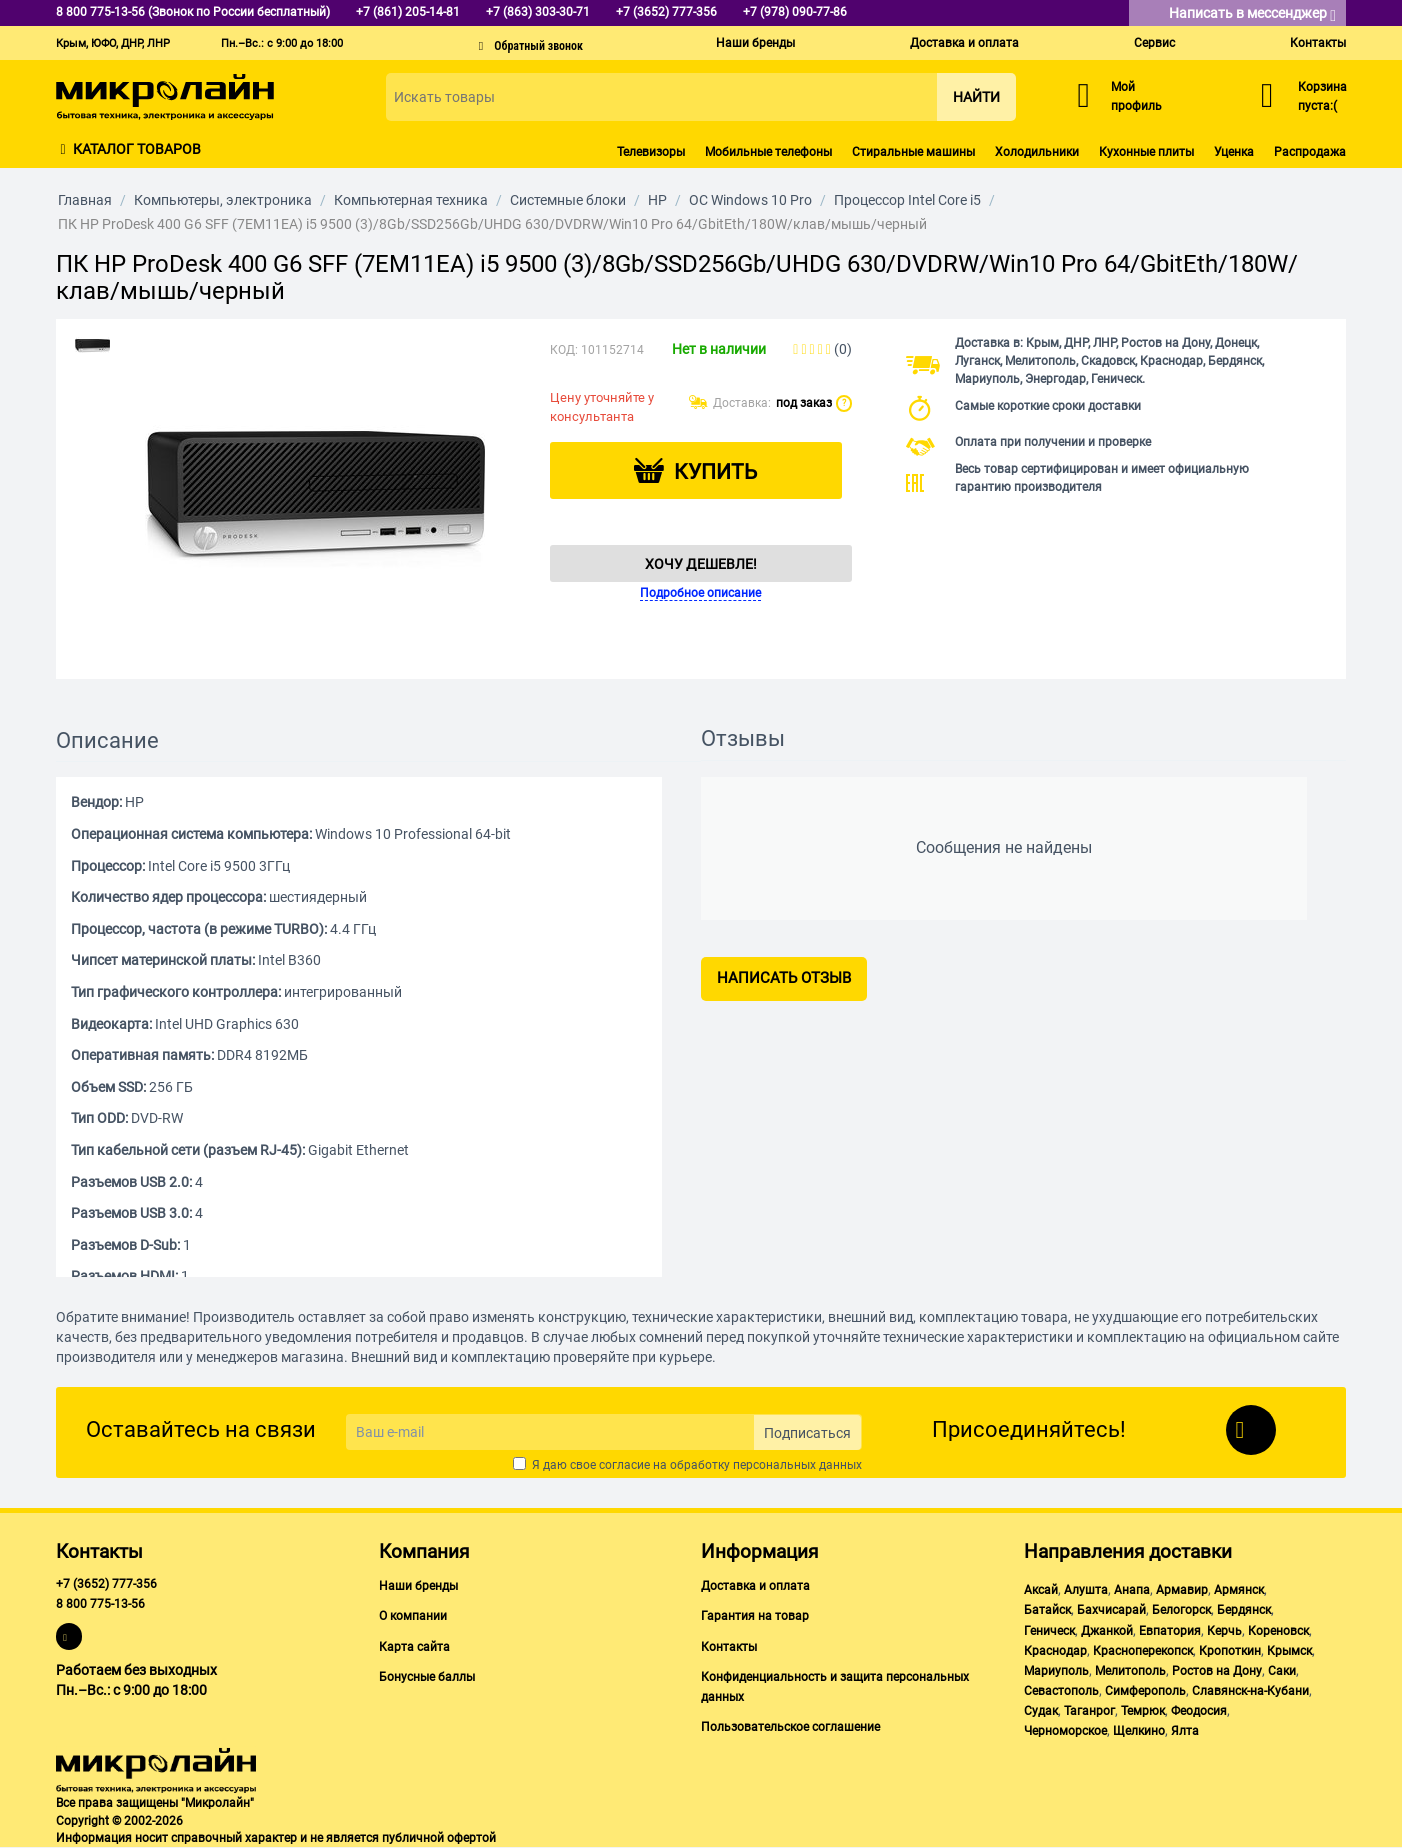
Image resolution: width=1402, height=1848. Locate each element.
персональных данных (797, 1465)
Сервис (1154, 43)
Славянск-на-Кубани (1250, 1691)
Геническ (1049, 1631)
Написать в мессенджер (1252, 14)
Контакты (1318, 43)
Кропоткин (1230, 1651)
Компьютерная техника (411, 200)
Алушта (1086, 1590)
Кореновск (1278, 1631)
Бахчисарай (1111, 1610)
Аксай (1041, 1590)
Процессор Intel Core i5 (907, 200)
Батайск (1047, 1610)
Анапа (1132, 1590)
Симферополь (1145, 1691)
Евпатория (1170, 1631)
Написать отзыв (784, 978)
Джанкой (1107, 1631)
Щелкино (1139, 1731)
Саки (1282, 1671)
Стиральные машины (913, 152)
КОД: (564, 350)
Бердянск (1244, 1610)
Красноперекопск (1143, 1651)
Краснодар (1055, 1651)
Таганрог (1089, 1711)
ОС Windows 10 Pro (750, 200)
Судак (1041, 1711)
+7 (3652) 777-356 (106, 1584)
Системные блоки (568, 200)
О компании (413, 1616)
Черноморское (1065, 1731)
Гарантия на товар (755, 1616)
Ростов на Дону (1217, 1671)
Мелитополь (1130, 1671)
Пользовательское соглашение (790, 1727)
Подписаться (807, 1433)
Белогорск (1181, 1610)
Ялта (1185, 1731)
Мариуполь (1056, 1671)
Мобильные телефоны (768, 152)
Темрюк (1143, 1711)
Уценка (1234, 152)
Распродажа (1310, 152)
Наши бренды (755, 43)
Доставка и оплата (964, 43)
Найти (976, 97)
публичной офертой (439, 1838)
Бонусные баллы (427, 1677)
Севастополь (1061, 1691)
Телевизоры (651, 152)
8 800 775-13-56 (100, 1604)
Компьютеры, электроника (223, 200)
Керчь (1224, 1631)
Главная (85, 200)
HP (657, 200)
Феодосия (1199, 1711)
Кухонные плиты (1146, 152)
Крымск (1289, 1651)
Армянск (1239, 1590)
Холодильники (1037, 152)
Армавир (1182, 1590)
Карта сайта (414, 1647)
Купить (715, 472)
